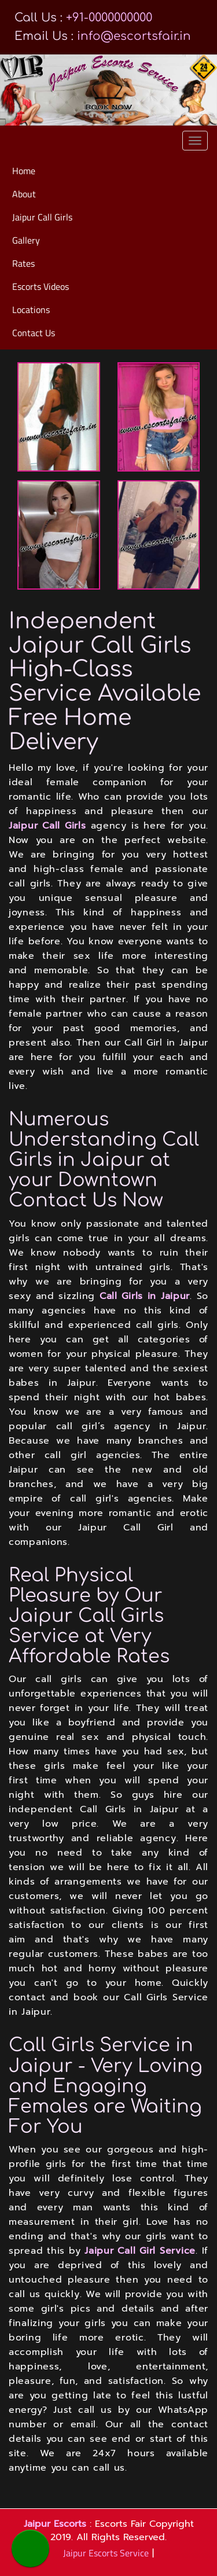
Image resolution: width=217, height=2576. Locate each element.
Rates (23, 263)
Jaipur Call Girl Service (140, 2251)
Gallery (26, 240)
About (24, 194)
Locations (31, 310)
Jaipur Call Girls (42, 217)
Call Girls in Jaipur (145, 1296)
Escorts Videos (40, 286)
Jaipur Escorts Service (106, 2553)
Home (23, 171)
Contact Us (33, 333)
